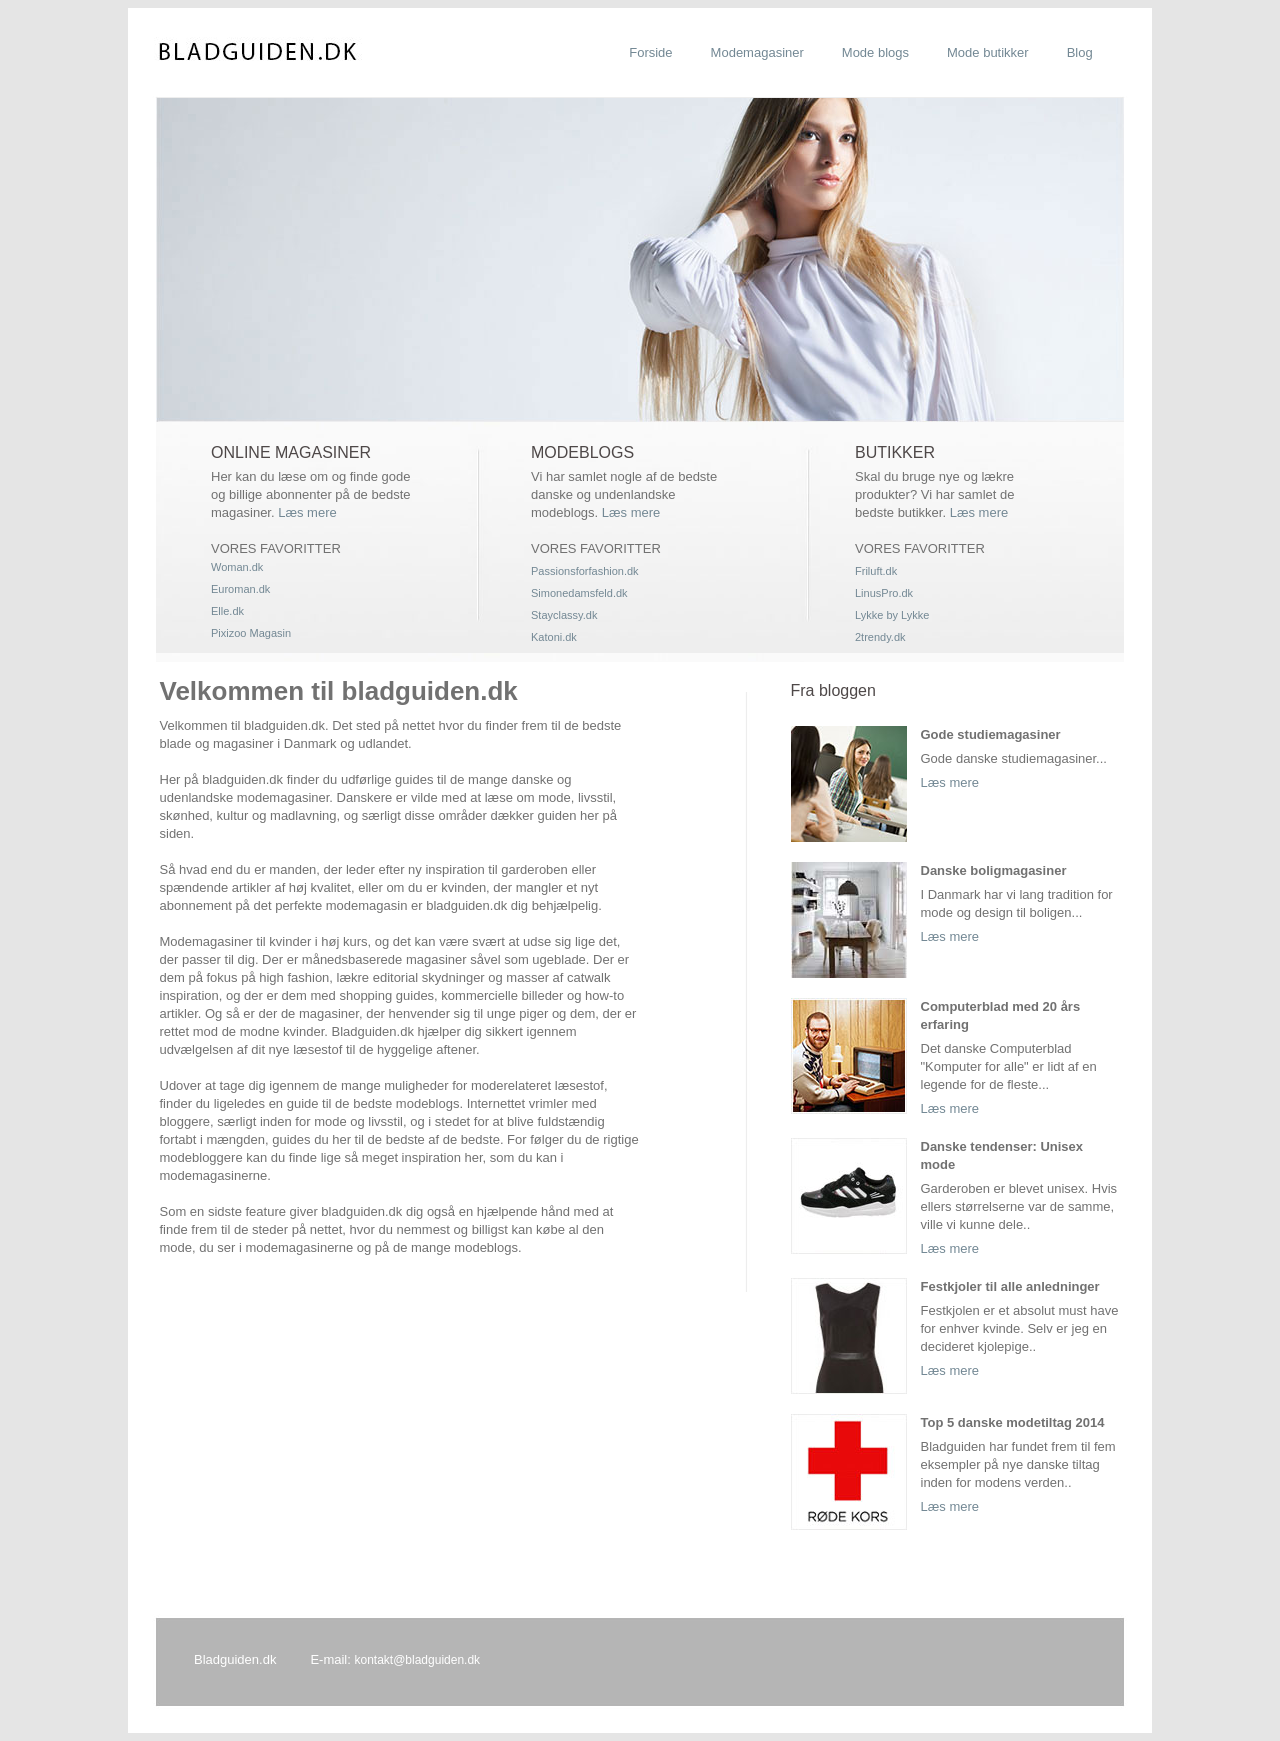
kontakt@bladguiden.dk (417, 1660)
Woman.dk (237, 567)
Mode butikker (988, 52)
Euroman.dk (240, 589)
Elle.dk (227, 611)
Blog (1080, 52)
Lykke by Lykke (892, 615)
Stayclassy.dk (564, 615)
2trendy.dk (880, 637)
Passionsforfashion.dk (585, 571)
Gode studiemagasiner (991, 734)
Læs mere (307, 512)
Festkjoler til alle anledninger (1010, 1286)
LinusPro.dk (884, 593)
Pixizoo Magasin (251, 633)
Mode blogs (875, 52)
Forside (650, 52)
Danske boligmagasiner (994, 870)
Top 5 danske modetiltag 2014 (1013, 1422)
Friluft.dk (876, 571)
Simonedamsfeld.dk (579, 593)
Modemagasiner (757, 52)
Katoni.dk (554, 637)
